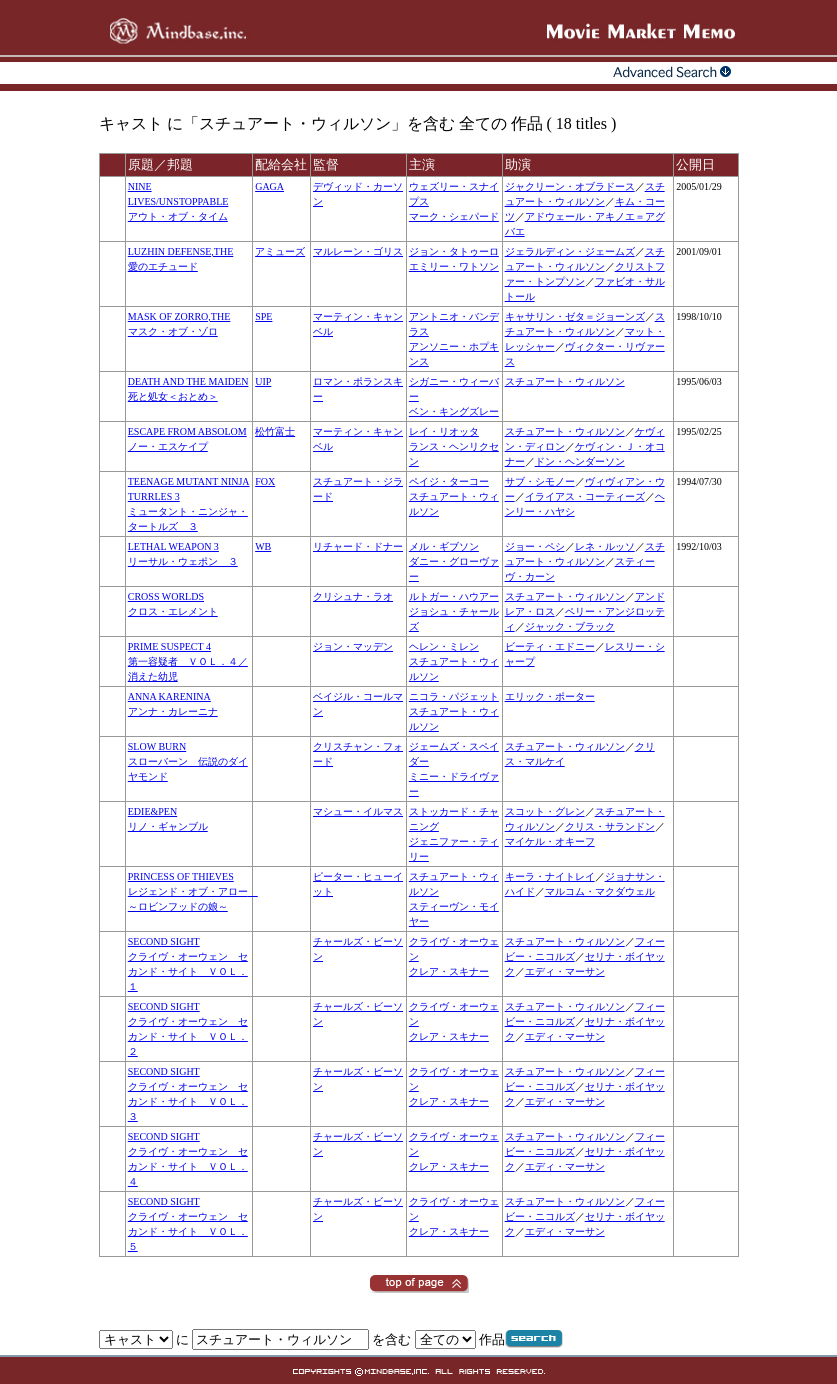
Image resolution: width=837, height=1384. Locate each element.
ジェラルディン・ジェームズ (570, 251)
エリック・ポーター (550, 696)
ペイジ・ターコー (449, 481)
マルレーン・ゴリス (358, 251)
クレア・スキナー (449, 971)
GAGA (269, 186)
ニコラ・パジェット (454, 696)
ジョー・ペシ (535, 546)
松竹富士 (275, 431)
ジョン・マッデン (353, 646)
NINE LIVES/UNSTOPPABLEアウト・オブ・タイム (178, 201)
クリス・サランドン (610, 826)
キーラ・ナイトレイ (550, 876)
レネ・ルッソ (605, 546)
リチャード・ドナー (358, 546)
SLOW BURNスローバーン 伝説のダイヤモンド (188, 761)
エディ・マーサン (565, 971)
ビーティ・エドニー (550, 646)
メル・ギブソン (444, 546)
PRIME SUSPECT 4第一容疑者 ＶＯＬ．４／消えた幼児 (188, 661)
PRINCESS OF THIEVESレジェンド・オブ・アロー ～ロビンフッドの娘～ (193, 891)
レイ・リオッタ (444, 431)
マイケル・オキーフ (550, 841)
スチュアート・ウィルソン (565, 381)
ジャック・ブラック (570, 626)
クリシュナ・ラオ (353, 596)
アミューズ (280, 251)
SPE (263, 316)
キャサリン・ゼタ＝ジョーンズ (575, 316)
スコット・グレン (545, 811)
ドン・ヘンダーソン (580, 461)
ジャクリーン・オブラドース (570, 186)
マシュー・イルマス (358, 811)
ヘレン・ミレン (444, 646)
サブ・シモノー (540, 481)
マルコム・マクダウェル (600, 891)
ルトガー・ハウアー (454, 596)
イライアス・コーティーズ (585, 496)
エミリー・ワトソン (454, 266)
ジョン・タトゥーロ (454, 251)
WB (263, 546)
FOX (265, 481)
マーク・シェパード (454, 216)
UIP (263, 381)
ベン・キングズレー (454, 411)
